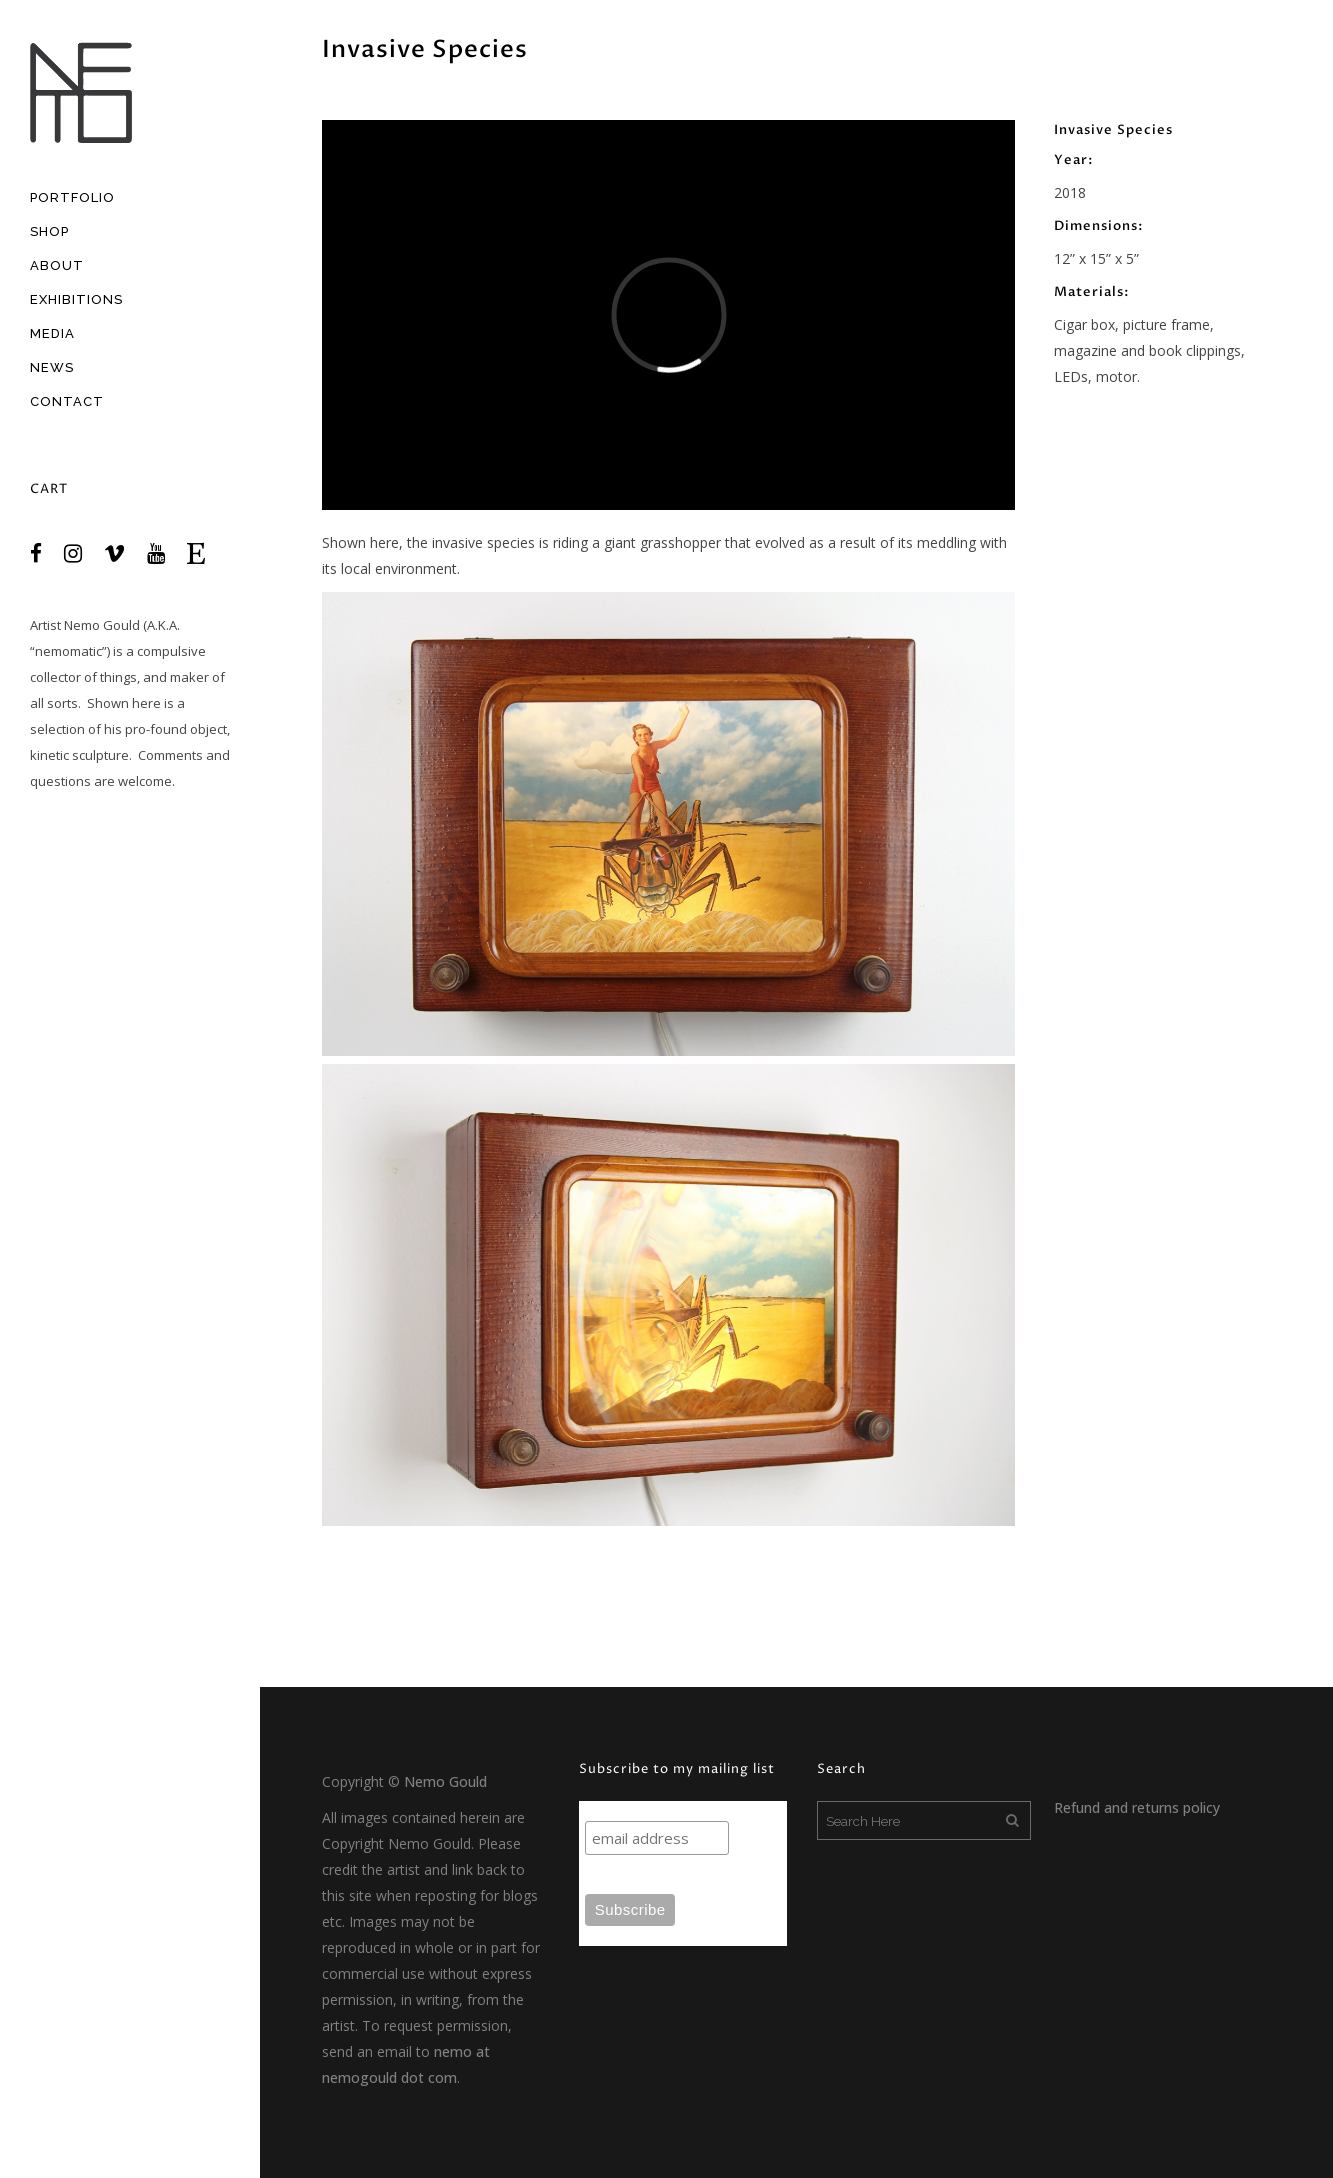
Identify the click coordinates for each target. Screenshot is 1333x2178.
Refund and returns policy (1137, 1807)
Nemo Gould (102, 625)
